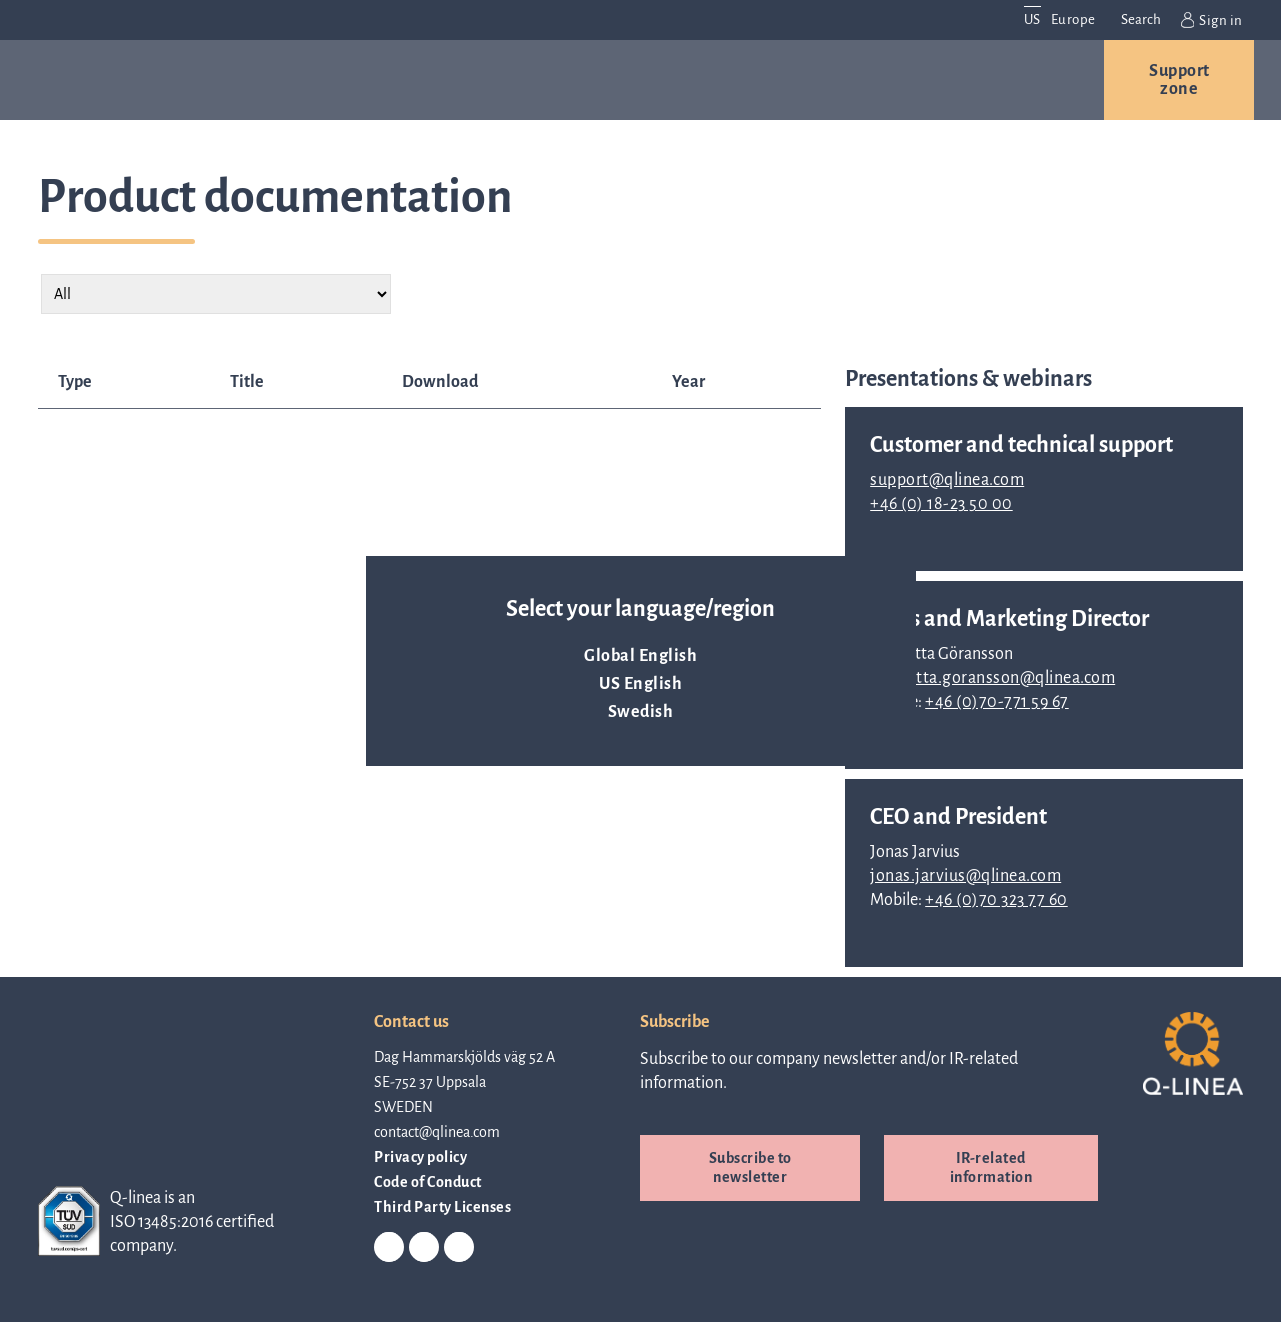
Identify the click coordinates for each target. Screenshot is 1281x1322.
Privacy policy (420, 1157)
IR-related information (991, 1167)
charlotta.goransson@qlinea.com (992, 678)
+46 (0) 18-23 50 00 (941, 504)
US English (640, 684)
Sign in (1212, 20)
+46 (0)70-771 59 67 (997, 702)
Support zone (1179, 80)
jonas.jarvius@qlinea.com (965, 876)
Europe (1073, 19)
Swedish (641, 712)
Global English (640, 656)
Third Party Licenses (442, 1207)
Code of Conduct (428, 1182)
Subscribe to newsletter (750, 1167)
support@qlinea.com (947, 480)
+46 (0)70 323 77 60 (996, 900)
